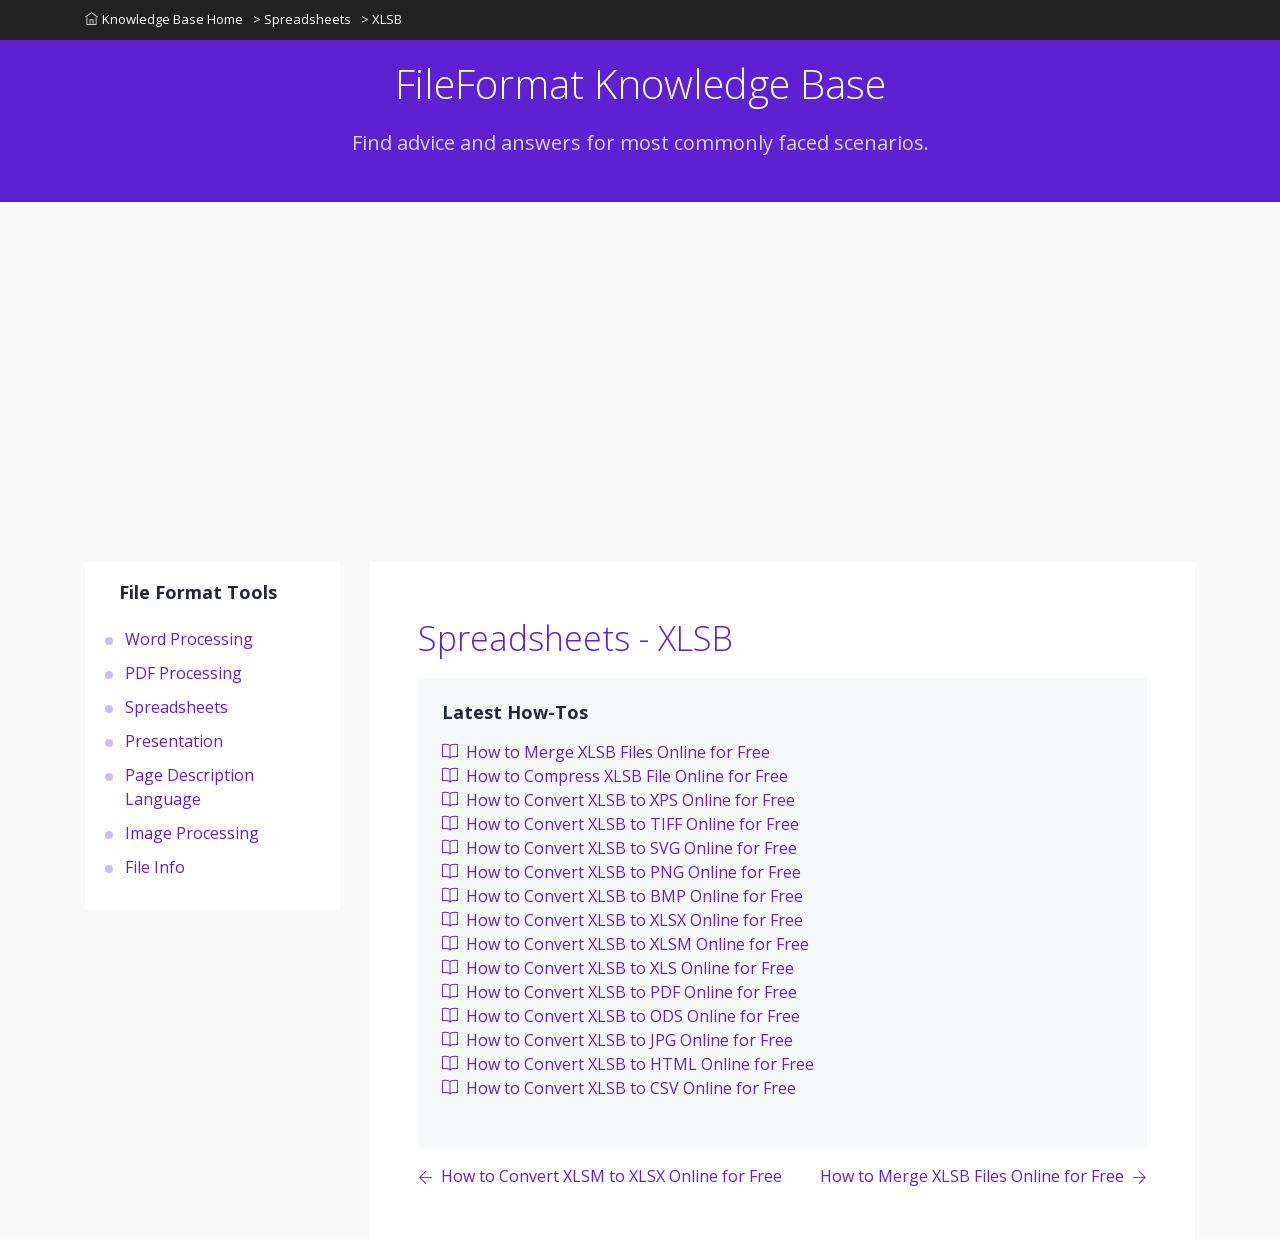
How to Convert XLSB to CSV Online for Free (619, 1088)
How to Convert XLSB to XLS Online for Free (618, 968)
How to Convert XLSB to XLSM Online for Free (625, 944)
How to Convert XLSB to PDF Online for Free (619, 992)
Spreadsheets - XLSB (575, 638)
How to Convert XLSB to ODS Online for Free (621, 1016)
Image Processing (192, 833)
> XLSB (381, 19)
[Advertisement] (640, 352)
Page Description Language (189, 787)
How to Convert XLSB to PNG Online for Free (621, 872)
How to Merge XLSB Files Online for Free (606, 752)
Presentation (174, 741)
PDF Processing (183, 673)
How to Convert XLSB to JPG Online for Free (617, 1040)
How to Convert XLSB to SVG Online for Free (619, 848)
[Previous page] (600, 1177)
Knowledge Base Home (164, 19)
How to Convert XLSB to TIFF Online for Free (620, 824)
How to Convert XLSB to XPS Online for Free (618, 800)
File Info (155, 867)
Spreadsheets (176, 707)
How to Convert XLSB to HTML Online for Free (628, 1064)
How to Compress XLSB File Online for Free (615, 776)
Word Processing (189, 639)
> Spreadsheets (302, 19)
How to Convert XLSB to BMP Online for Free (622, 896)
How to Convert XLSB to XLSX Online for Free (622, 920)
